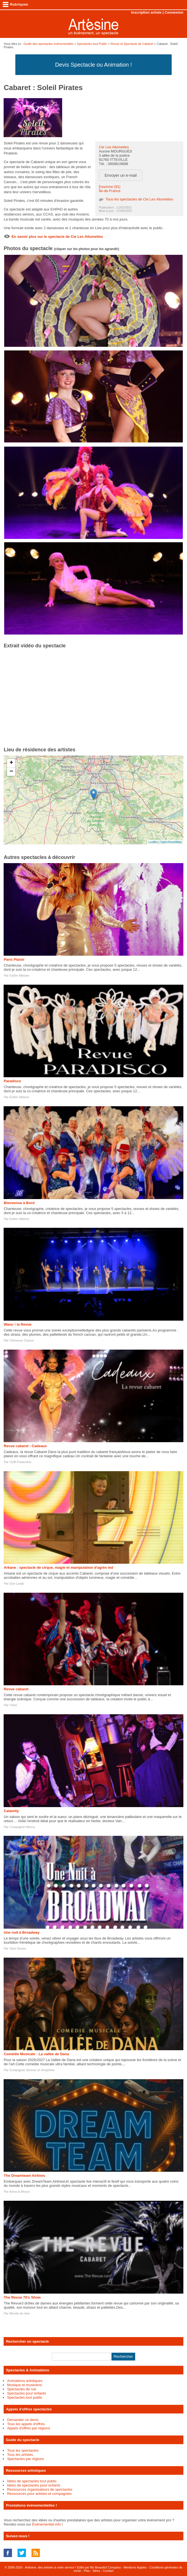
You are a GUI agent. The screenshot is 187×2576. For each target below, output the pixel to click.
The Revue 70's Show (22, 2297)
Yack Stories (17, 1948)
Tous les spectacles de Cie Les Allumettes (139, 199)
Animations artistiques (24, 2381)
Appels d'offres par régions (28, 2428)
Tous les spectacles (22, 2450)
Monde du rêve (19, 2313)
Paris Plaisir (14, 959)
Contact (108, 2570)
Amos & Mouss (19, 2191)
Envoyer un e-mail (121, 175)
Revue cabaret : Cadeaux (25, 1446)
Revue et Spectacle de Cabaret (132, 43)
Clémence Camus (21, 1340)
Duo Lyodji (16, 1583)
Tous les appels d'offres (26, 2424)
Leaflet (153, 842)
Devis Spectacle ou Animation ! (93, 65)
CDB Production (20, 1462)
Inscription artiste (146, 12)
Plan (87, 2570)
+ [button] (11, 763)
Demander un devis (22, 2420)
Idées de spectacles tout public (32, 2481)
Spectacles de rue (21, 2389)
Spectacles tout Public (92, 43)
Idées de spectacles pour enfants (33, 2485)
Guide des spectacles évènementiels (48, 43)
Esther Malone (19, 975)
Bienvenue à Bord (19, 1203)
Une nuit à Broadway (22, 1932)
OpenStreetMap (171, 842)
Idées (96, 2570)
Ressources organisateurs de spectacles (39, 2489)
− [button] (11, 772)
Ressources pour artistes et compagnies (39, 2494)
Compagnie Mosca (22, 1827)
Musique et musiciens (24, 2385)
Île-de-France (109, 191)
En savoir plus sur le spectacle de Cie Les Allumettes (57, 236)
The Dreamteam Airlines (24, 2175)
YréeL (13, 1705)
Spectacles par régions (25, 2459)
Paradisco (12, 1081)
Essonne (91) (109, 187)
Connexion (173, 12)
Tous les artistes (20, 2454)
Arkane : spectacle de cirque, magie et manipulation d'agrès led (58, 1567)
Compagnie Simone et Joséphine (32, 2070)
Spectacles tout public (24, 2397)
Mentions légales (135, 2567)
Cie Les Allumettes (114, 147)
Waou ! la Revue (17, 1324)
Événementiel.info (46, 2524)
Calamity (11, 1811)
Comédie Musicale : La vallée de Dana (36, 2054)
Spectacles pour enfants (26, 2393)
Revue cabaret (16, 1689)
